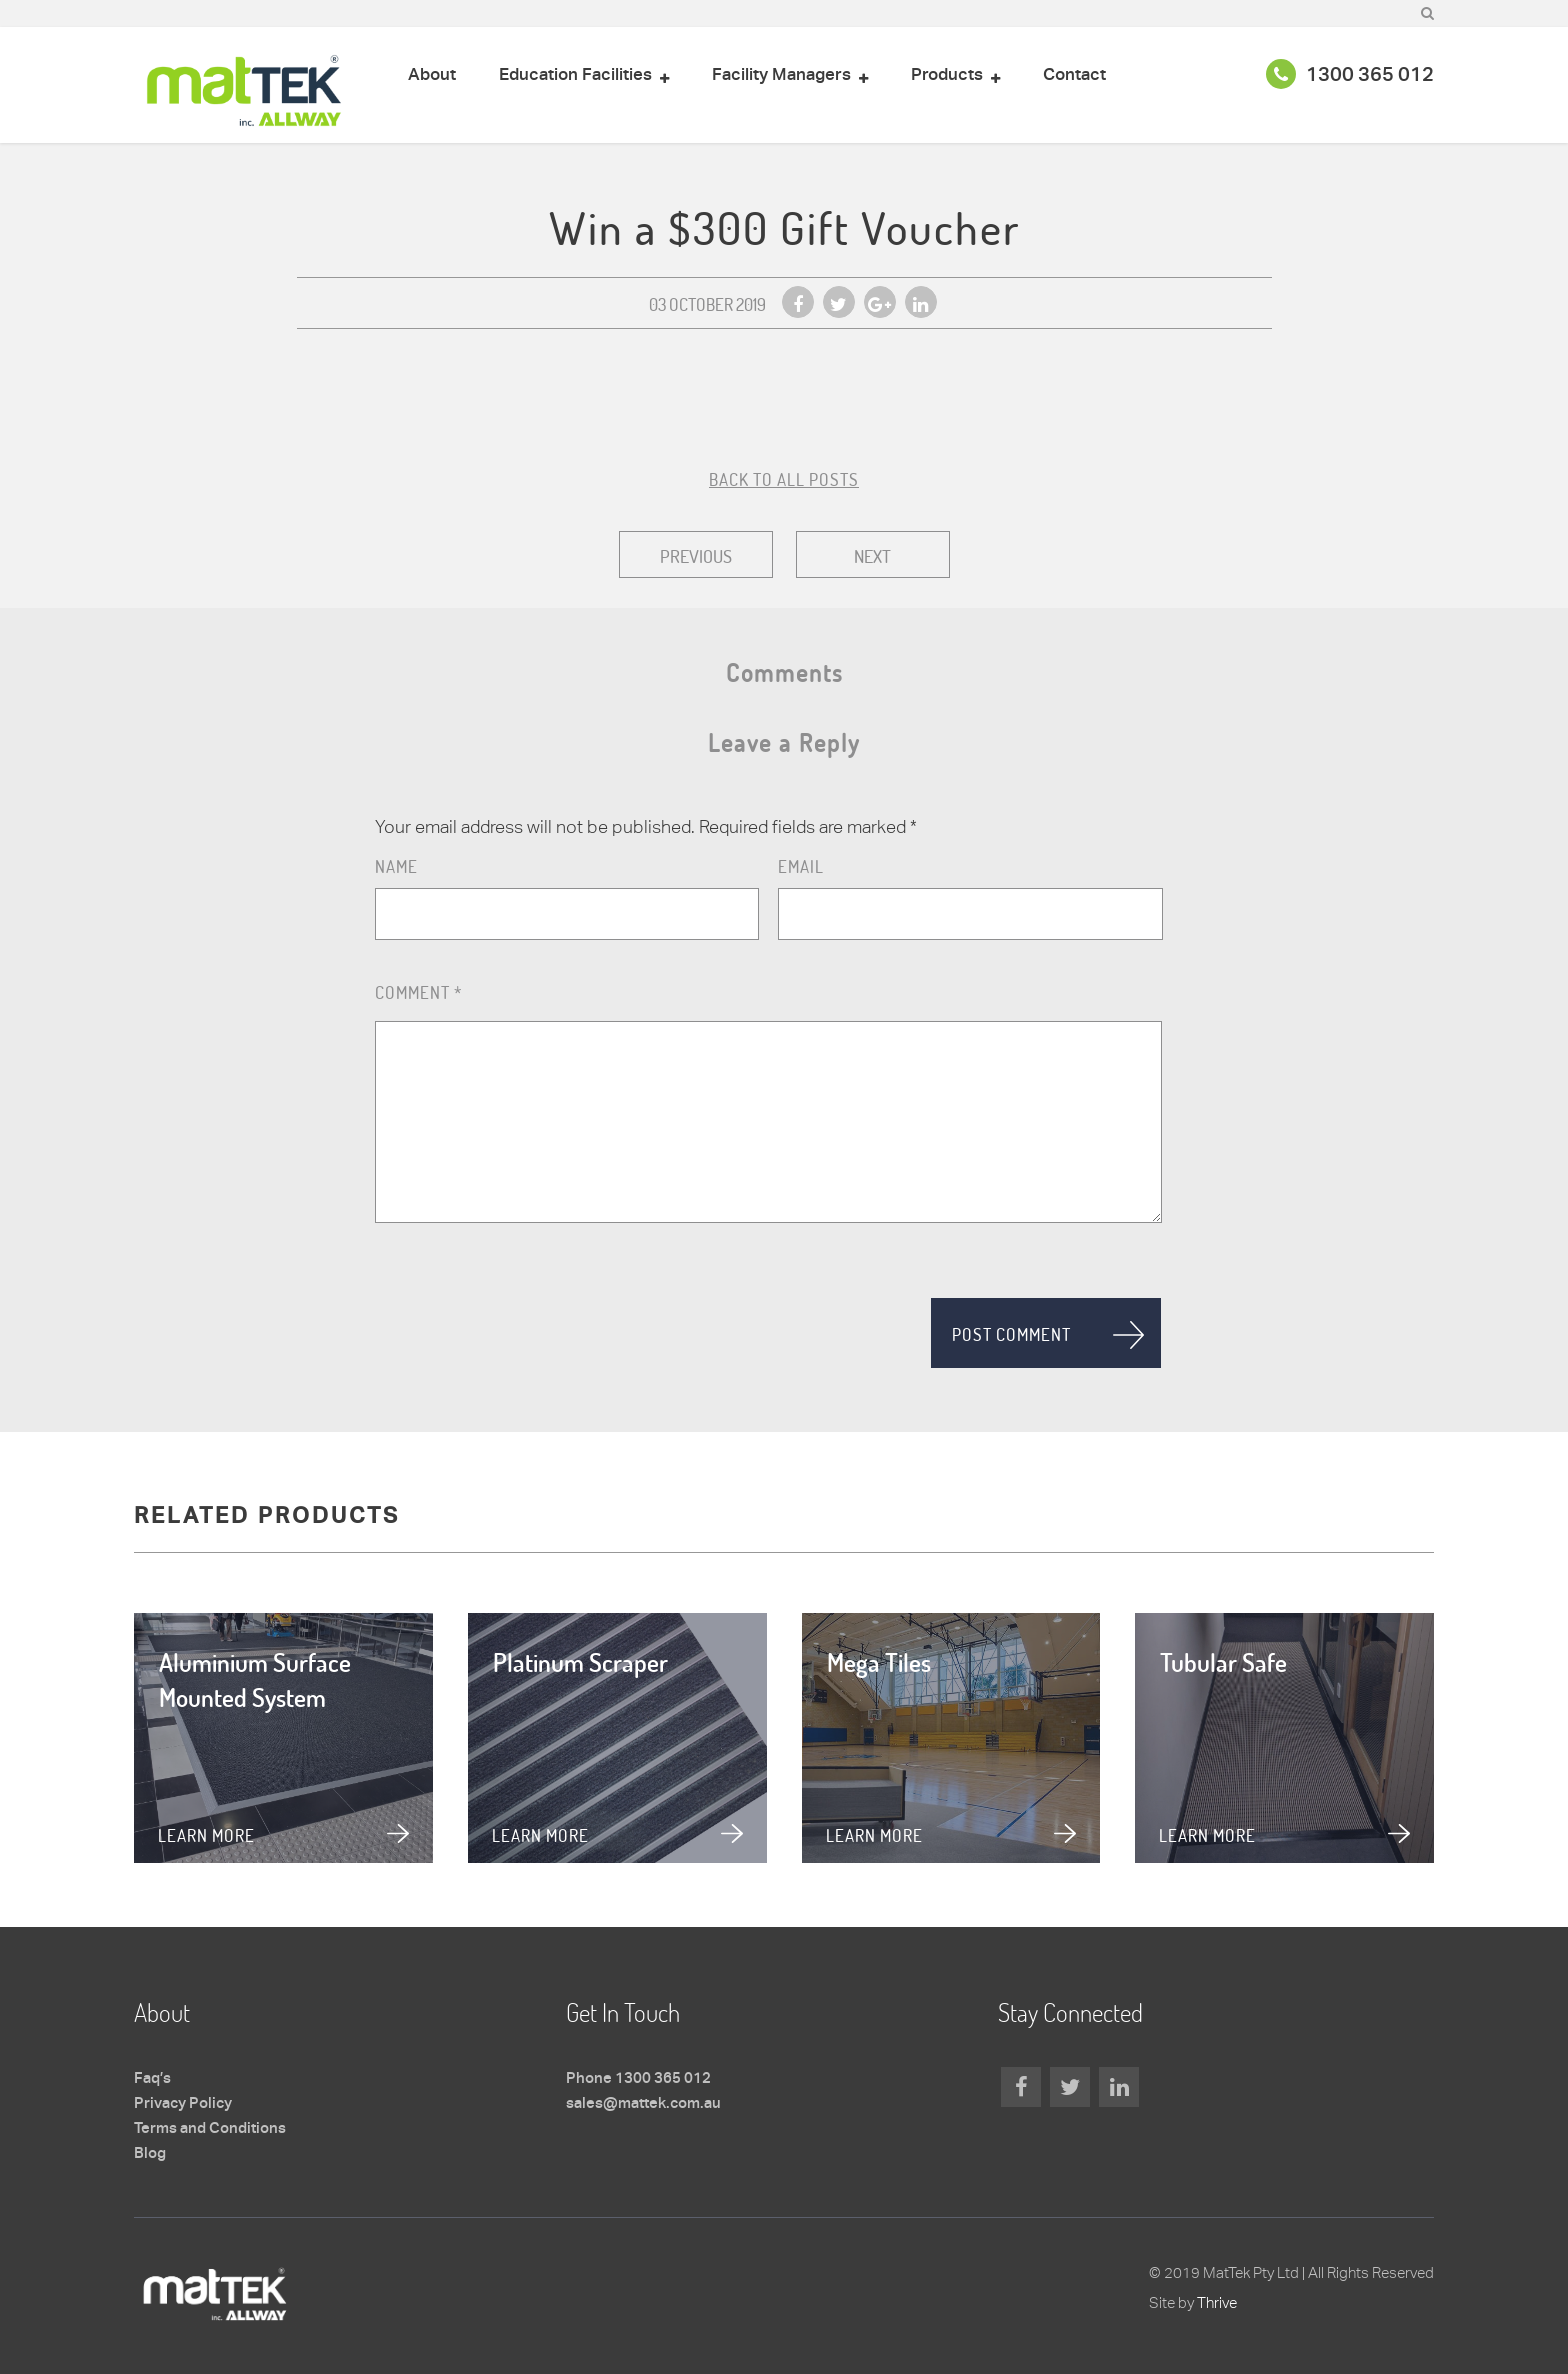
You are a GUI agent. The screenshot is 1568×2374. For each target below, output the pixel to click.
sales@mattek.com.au (643, 2104)
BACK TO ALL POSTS (784, 479)
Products (947, 75)
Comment (418, 992)
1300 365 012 (1350, 76)
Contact (1074, 75)
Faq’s (152, 2079)
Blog (150, 2154)
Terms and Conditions (210, 2129)
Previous (696, 556)
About (432, 75)
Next (872, 556)
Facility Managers (781, 75)
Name (396, 866)
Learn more (206, 1835)
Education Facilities (575, 75)
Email (801, 866)
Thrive (1217, 2302)
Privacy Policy (183, 2104)
